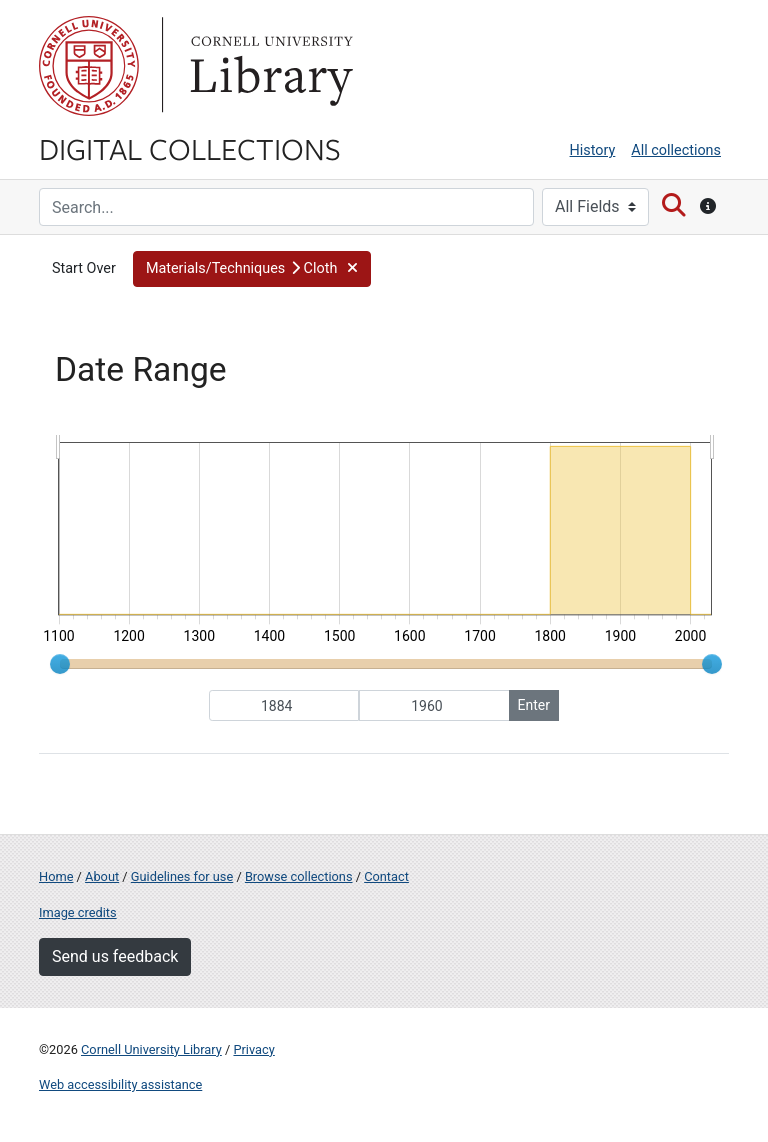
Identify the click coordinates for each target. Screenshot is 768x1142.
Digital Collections (190, 148)
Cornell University (89, 66)
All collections (676, 150)
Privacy (253, 1049)
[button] (252, 269)
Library (269, 66)
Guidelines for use (182, 876)
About (102, 876)
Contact (386, 876)
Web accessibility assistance (120, 1084)
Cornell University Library (151, 1049)
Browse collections (299, 876)
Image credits (78, 912)
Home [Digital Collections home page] (56, 876)
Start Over (84, 268)
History (593, 150)
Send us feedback (115, 956)
